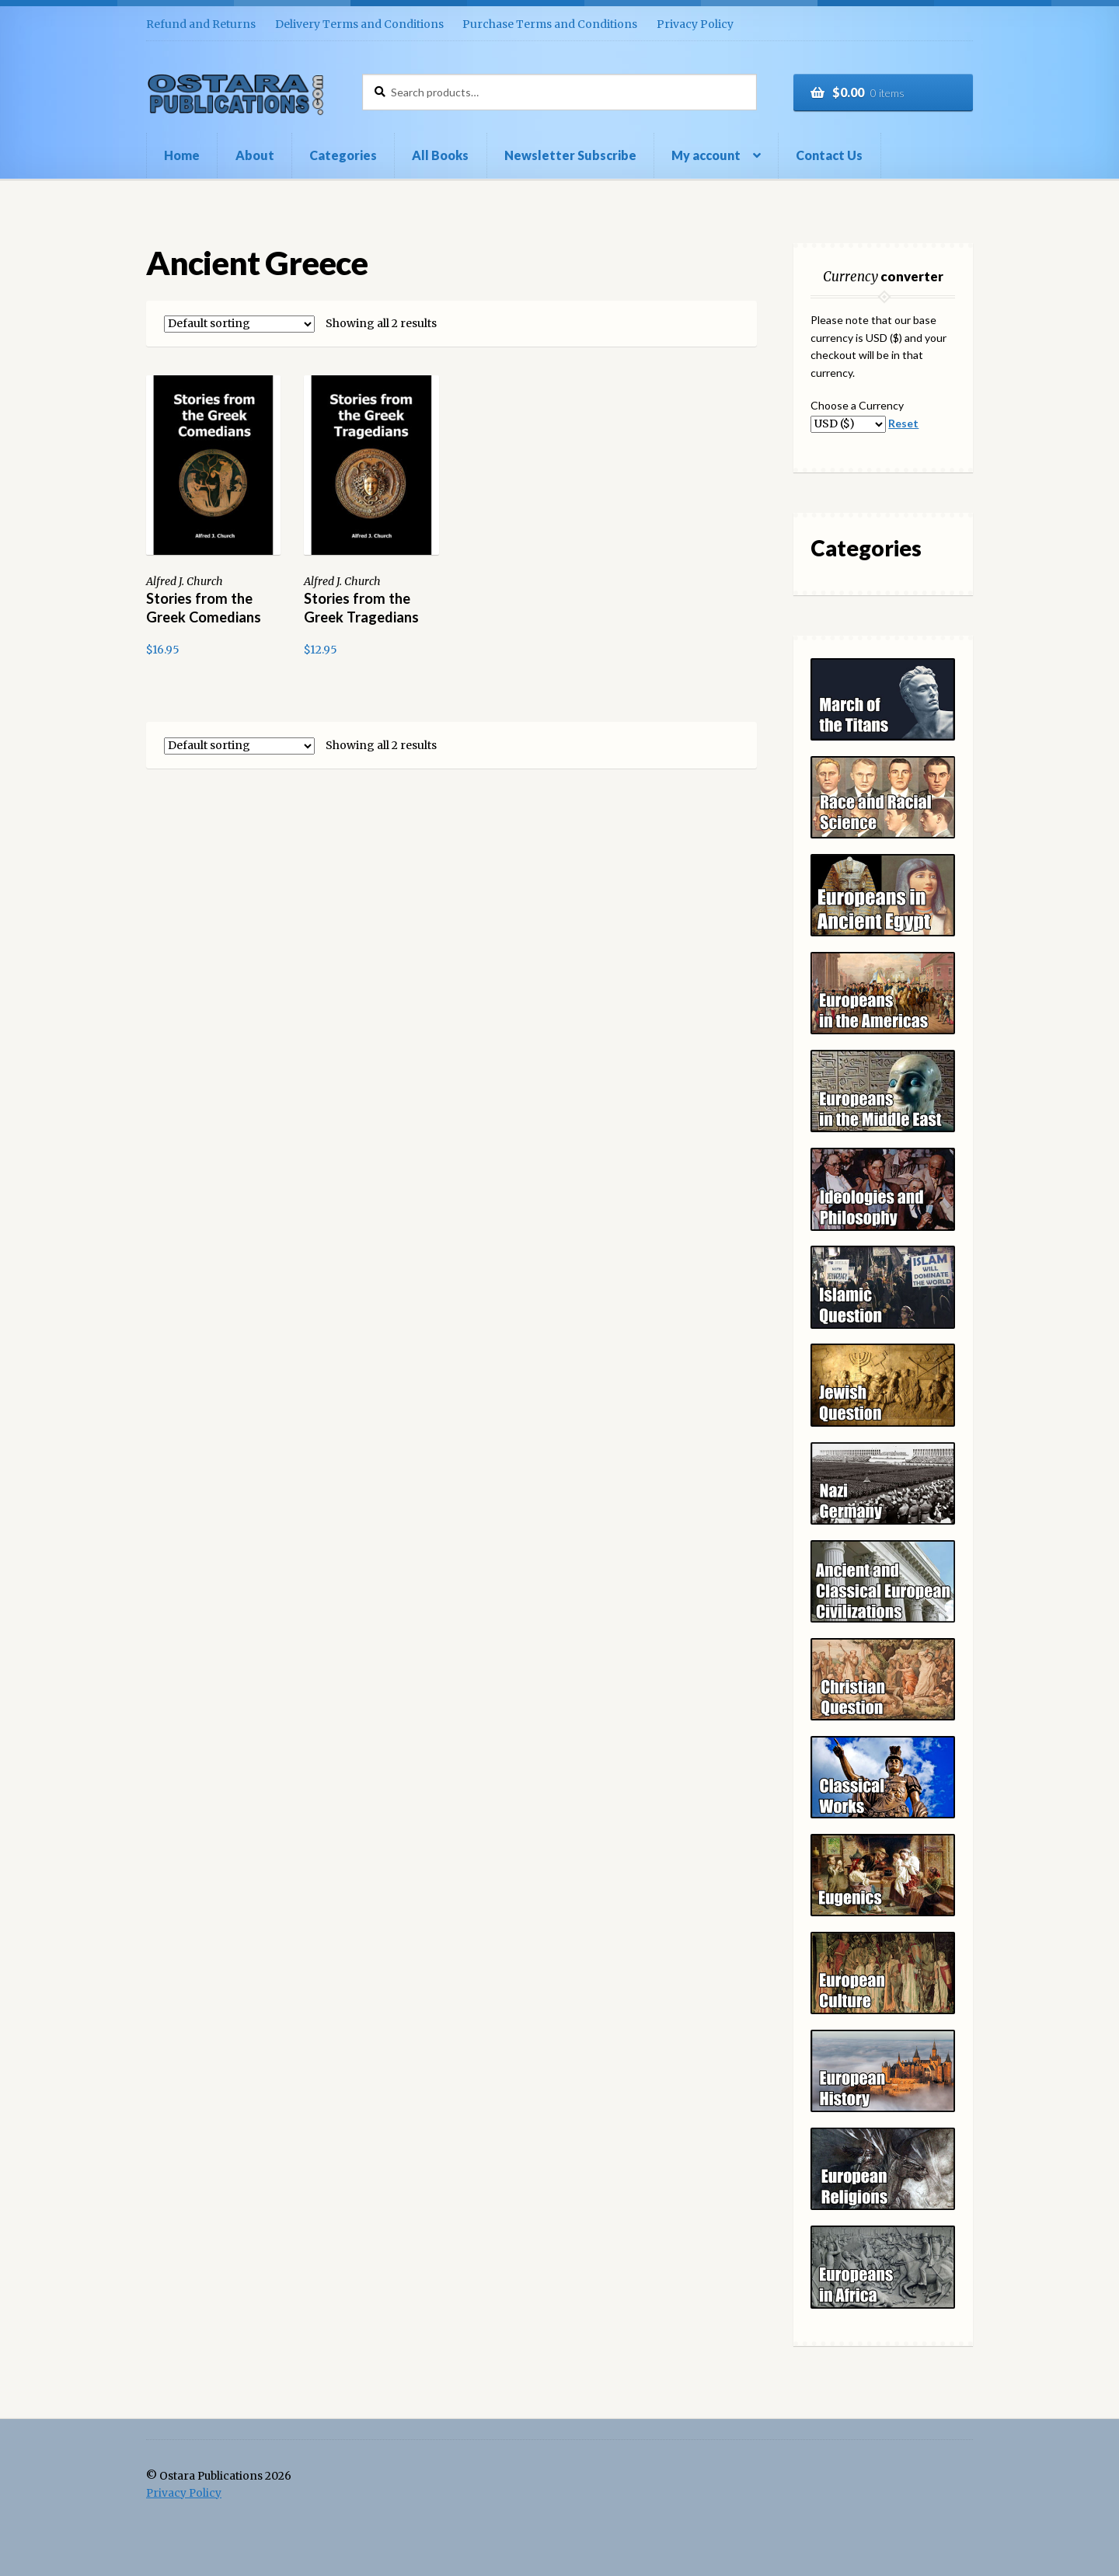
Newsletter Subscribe (570, 155)
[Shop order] (239, 324)
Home (182, 155)
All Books (440, 155)
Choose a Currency (857, 405)
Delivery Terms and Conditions (359, 24)
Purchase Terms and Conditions (549, 24)
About (254, 155)
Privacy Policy (695, 24)
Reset (903, 423)
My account (706, 155)
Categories (343, 155)
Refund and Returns (201, 24)
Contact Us (829, 155)
